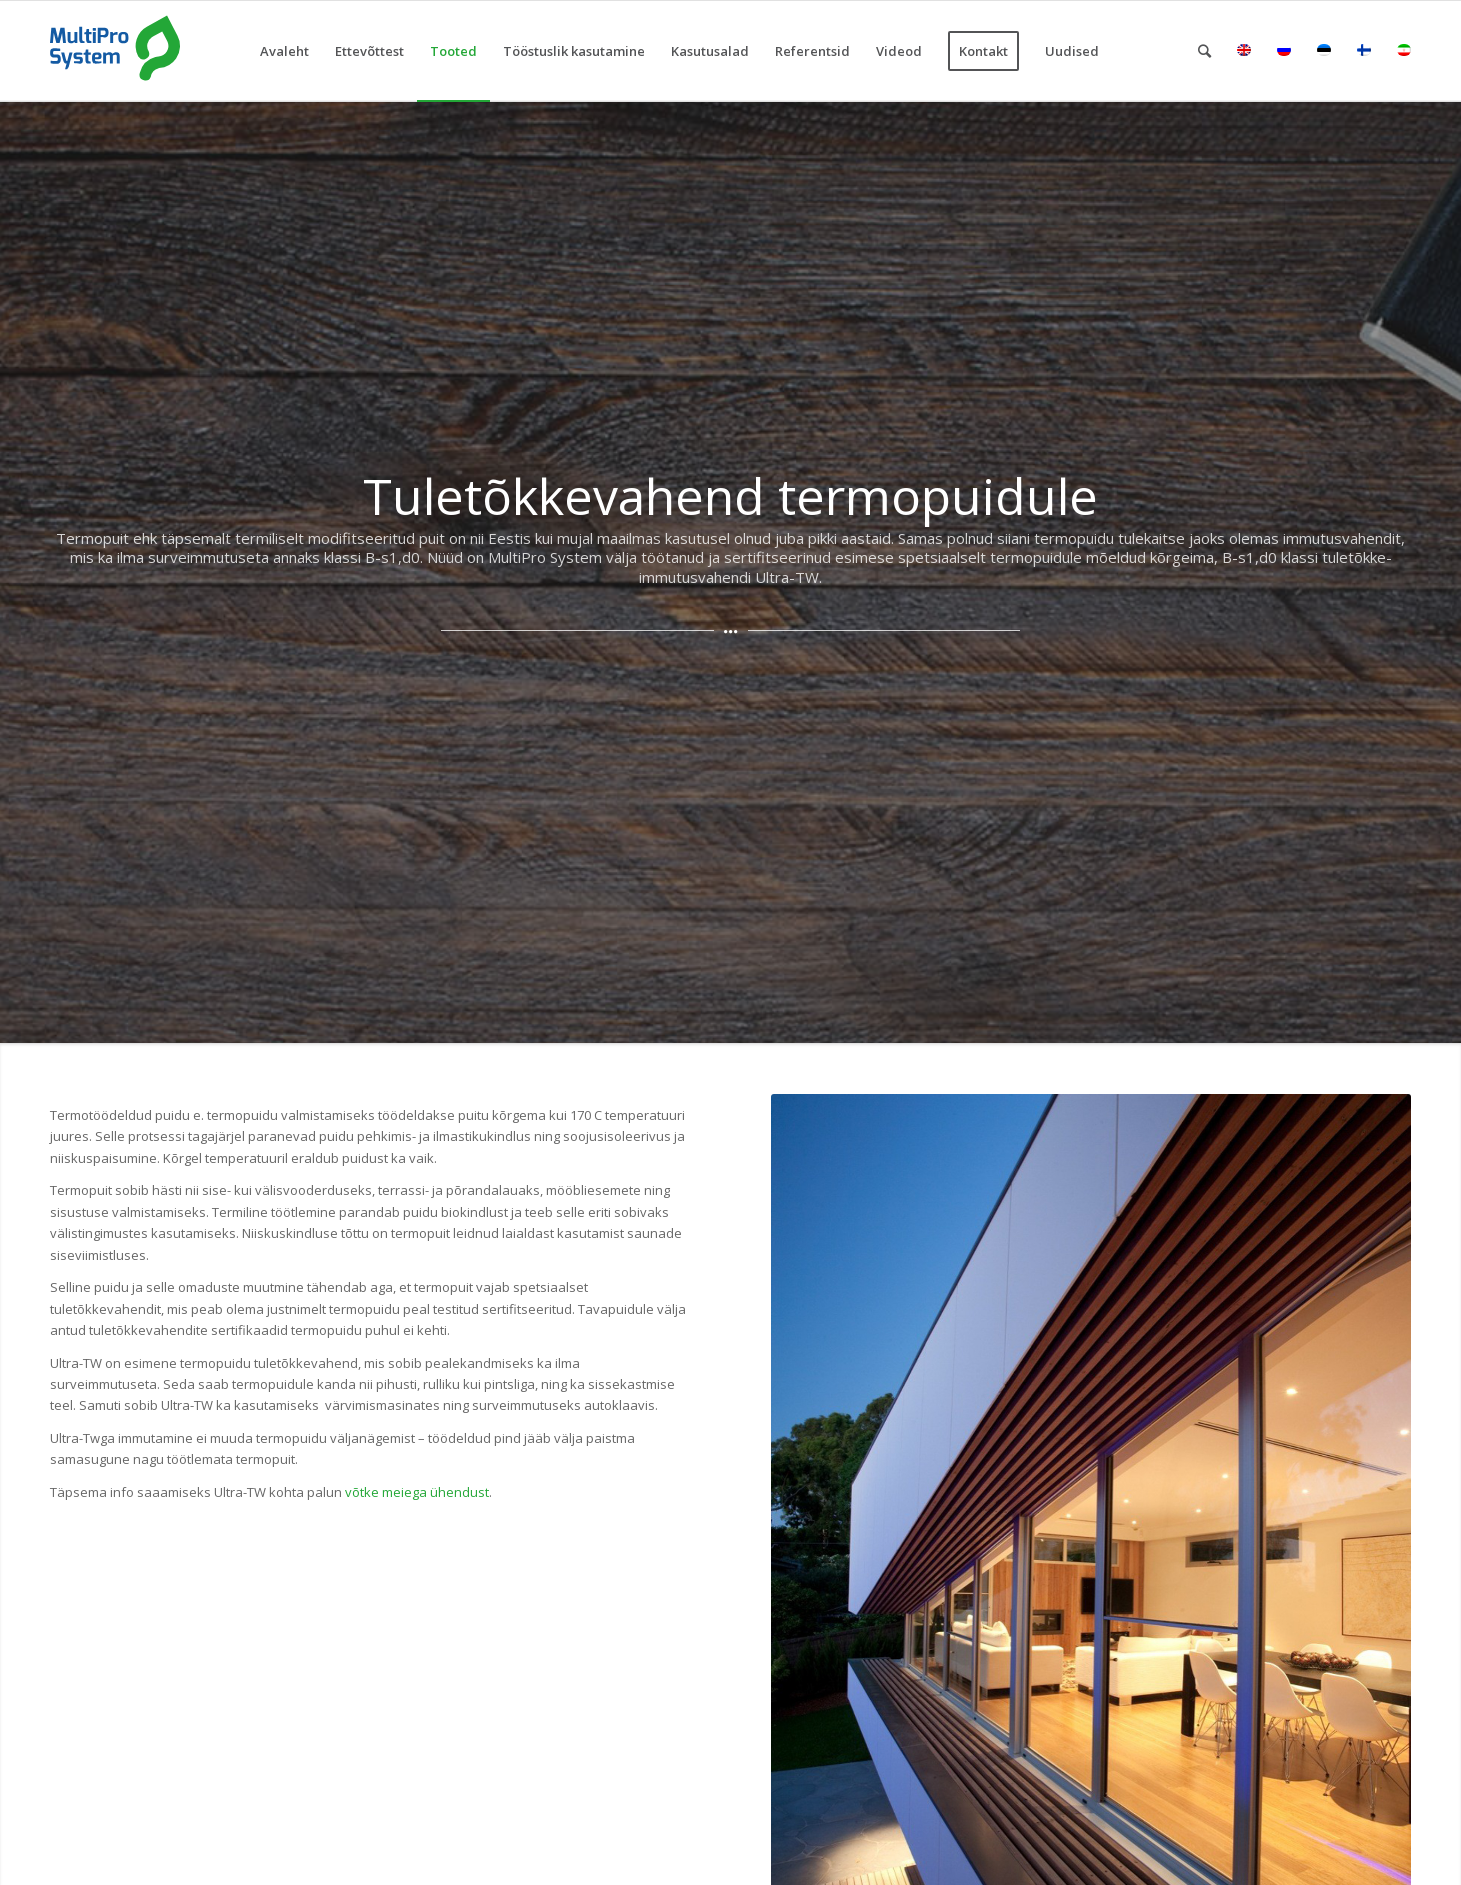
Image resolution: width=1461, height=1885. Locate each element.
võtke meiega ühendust (417, 1492)
